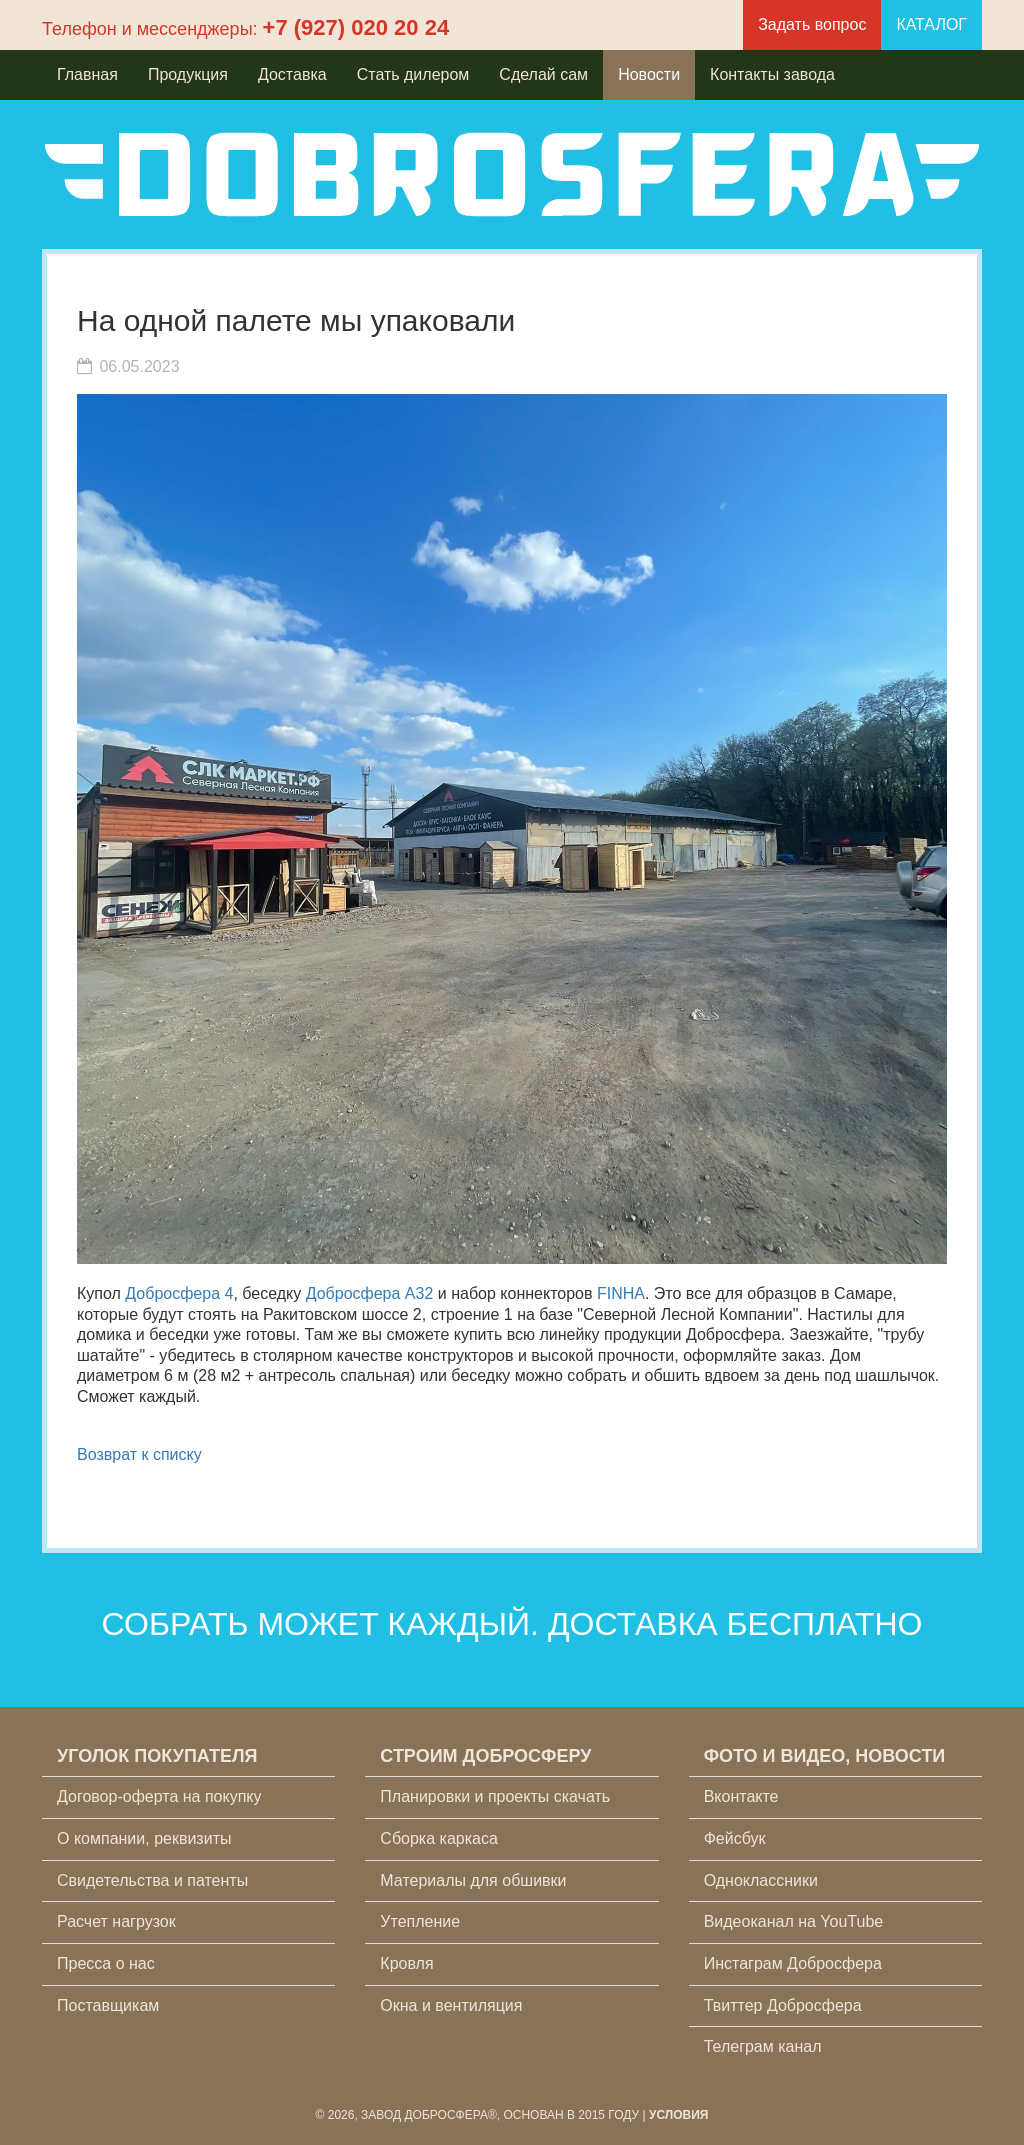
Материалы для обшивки (473, 1880)
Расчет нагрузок (116, 1921)
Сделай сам (543, 74)
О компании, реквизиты (144, 1838)
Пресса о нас (106, 1963)
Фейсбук (735, 1838)
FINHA (621, 1293)
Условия (679, 2115)
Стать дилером (413, 74)
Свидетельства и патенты (152, 1880)
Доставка (292, 74)
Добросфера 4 (179, 1293)
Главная (87, 74)
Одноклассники (761, 1880)
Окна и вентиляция (451, 2005)
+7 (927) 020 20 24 (356, 27)
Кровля (406, 1963)
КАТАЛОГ (931, 24)
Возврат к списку (139, 1454)
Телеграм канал (763, 2046)
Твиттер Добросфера (783, 2005)
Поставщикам (108, 2005)
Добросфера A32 (370, 1293)
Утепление (420, 1921)
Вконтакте (741, 1796)
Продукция (188, 74)
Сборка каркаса (439, 1838)
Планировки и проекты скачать (495, 1796)
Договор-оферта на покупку (159, 1796)
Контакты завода (772, 74)
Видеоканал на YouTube (794, 1921)
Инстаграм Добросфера (793, 1963)
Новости (649, 74)
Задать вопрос (812, 24)
